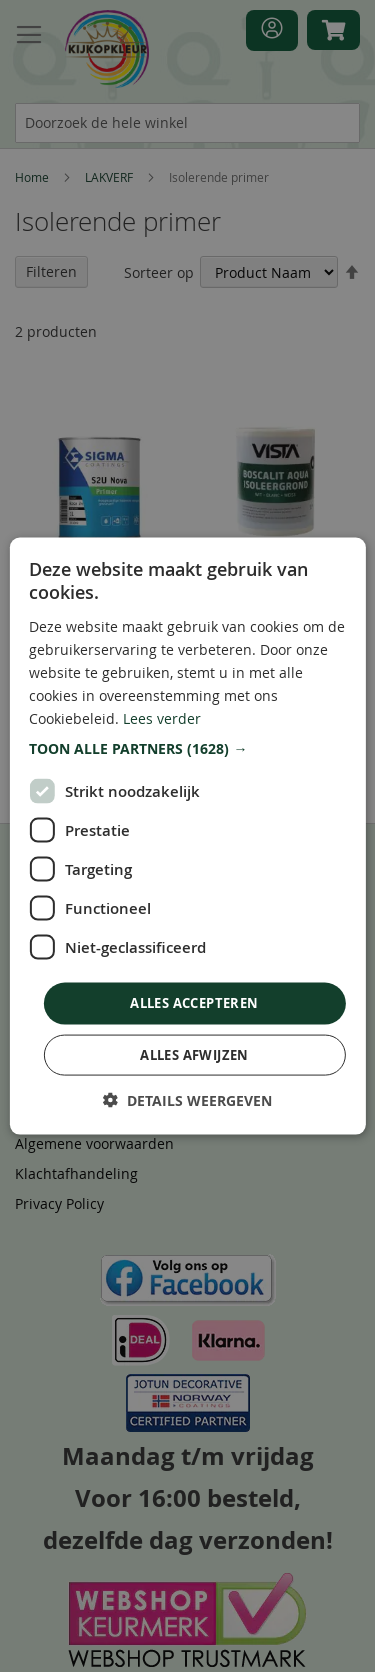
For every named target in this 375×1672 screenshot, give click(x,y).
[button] (187, 749)
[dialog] (187, 836)
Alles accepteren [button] (194, 1003)
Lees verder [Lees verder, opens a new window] (162, 718)
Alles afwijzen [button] (194, 1054)
